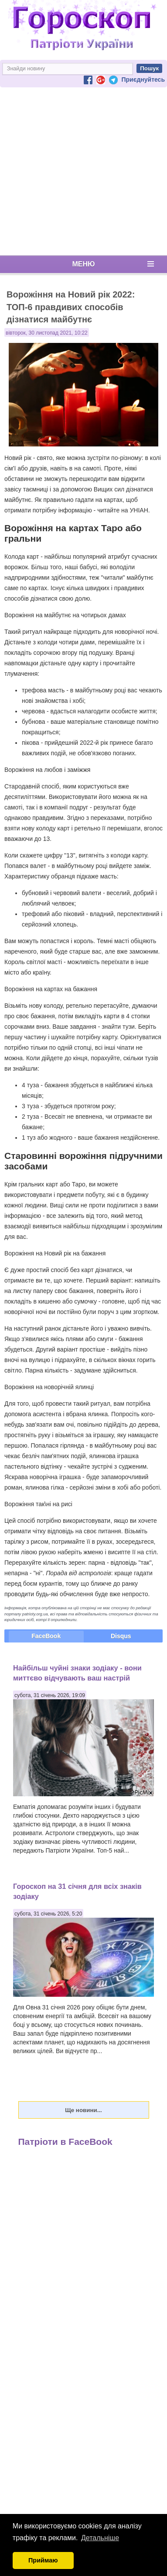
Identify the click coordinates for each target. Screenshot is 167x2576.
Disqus (121, 1635)
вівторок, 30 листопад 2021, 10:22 (47, 333)
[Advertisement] (82, 171)
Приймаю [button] (43, 2560)
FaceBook (46, 1635)
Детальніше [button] (100, 2537)
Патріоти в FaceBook (65, 2142)
